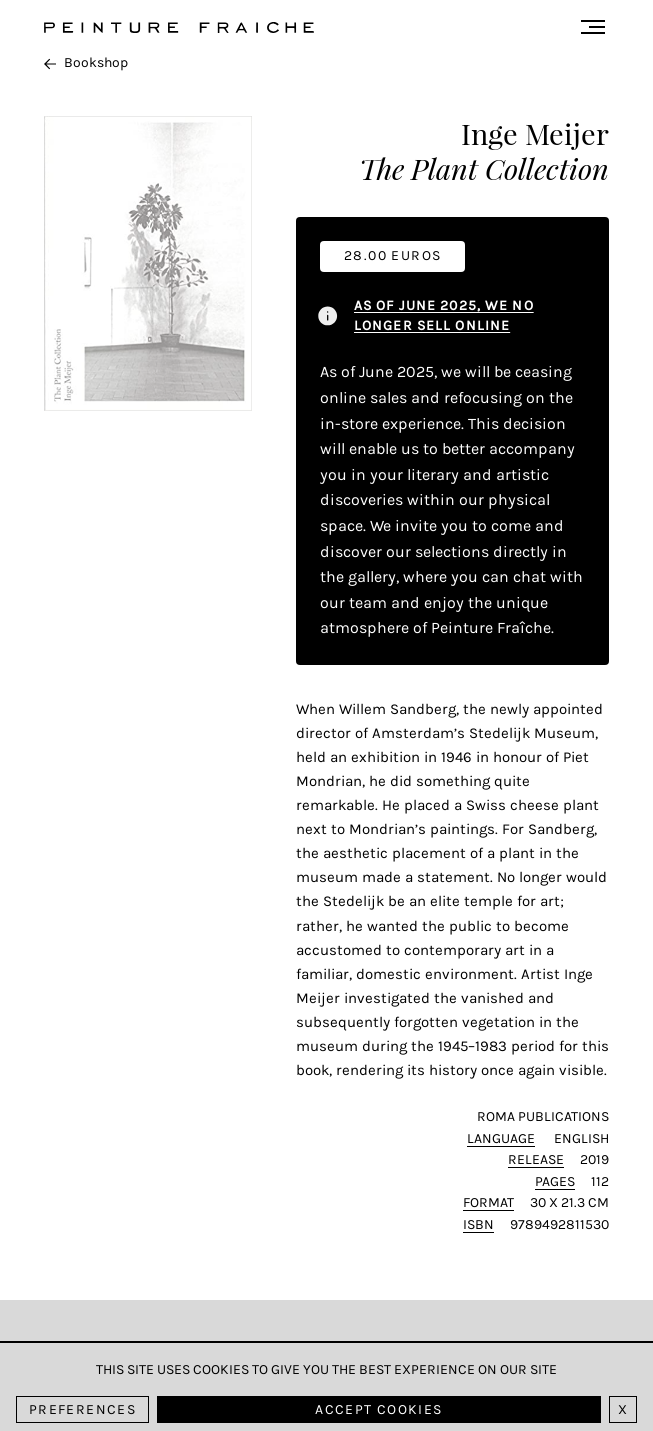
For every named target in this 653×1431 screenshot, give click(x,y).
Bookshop (86, 62)
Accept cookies (378, 1409)
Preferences (82, 1409)
